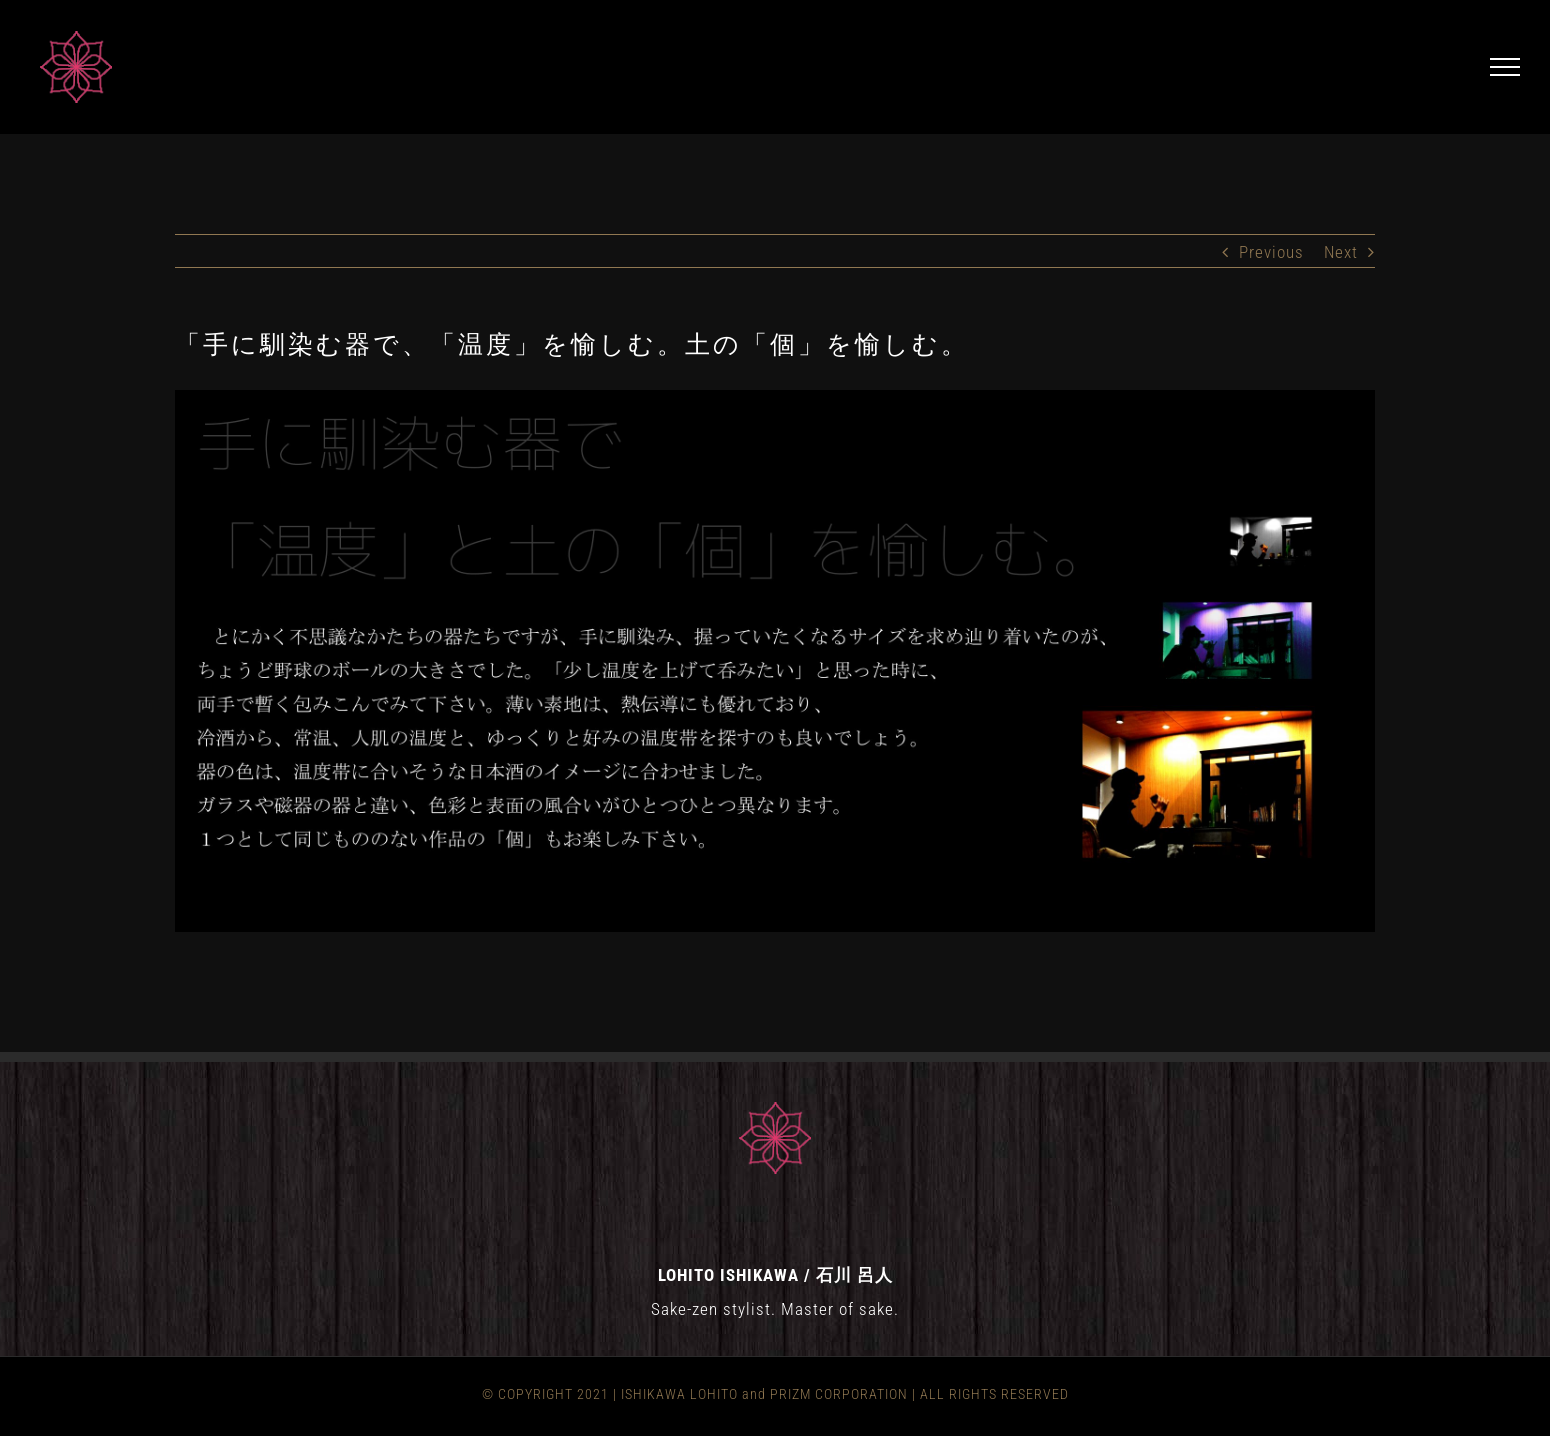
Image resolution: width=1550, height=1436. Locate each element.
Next (1341, 252)
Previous (1271, 252)
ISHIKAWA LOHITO (679, 1394)
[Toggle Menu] (1505, 67)
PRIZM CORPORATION (839, 1394)
